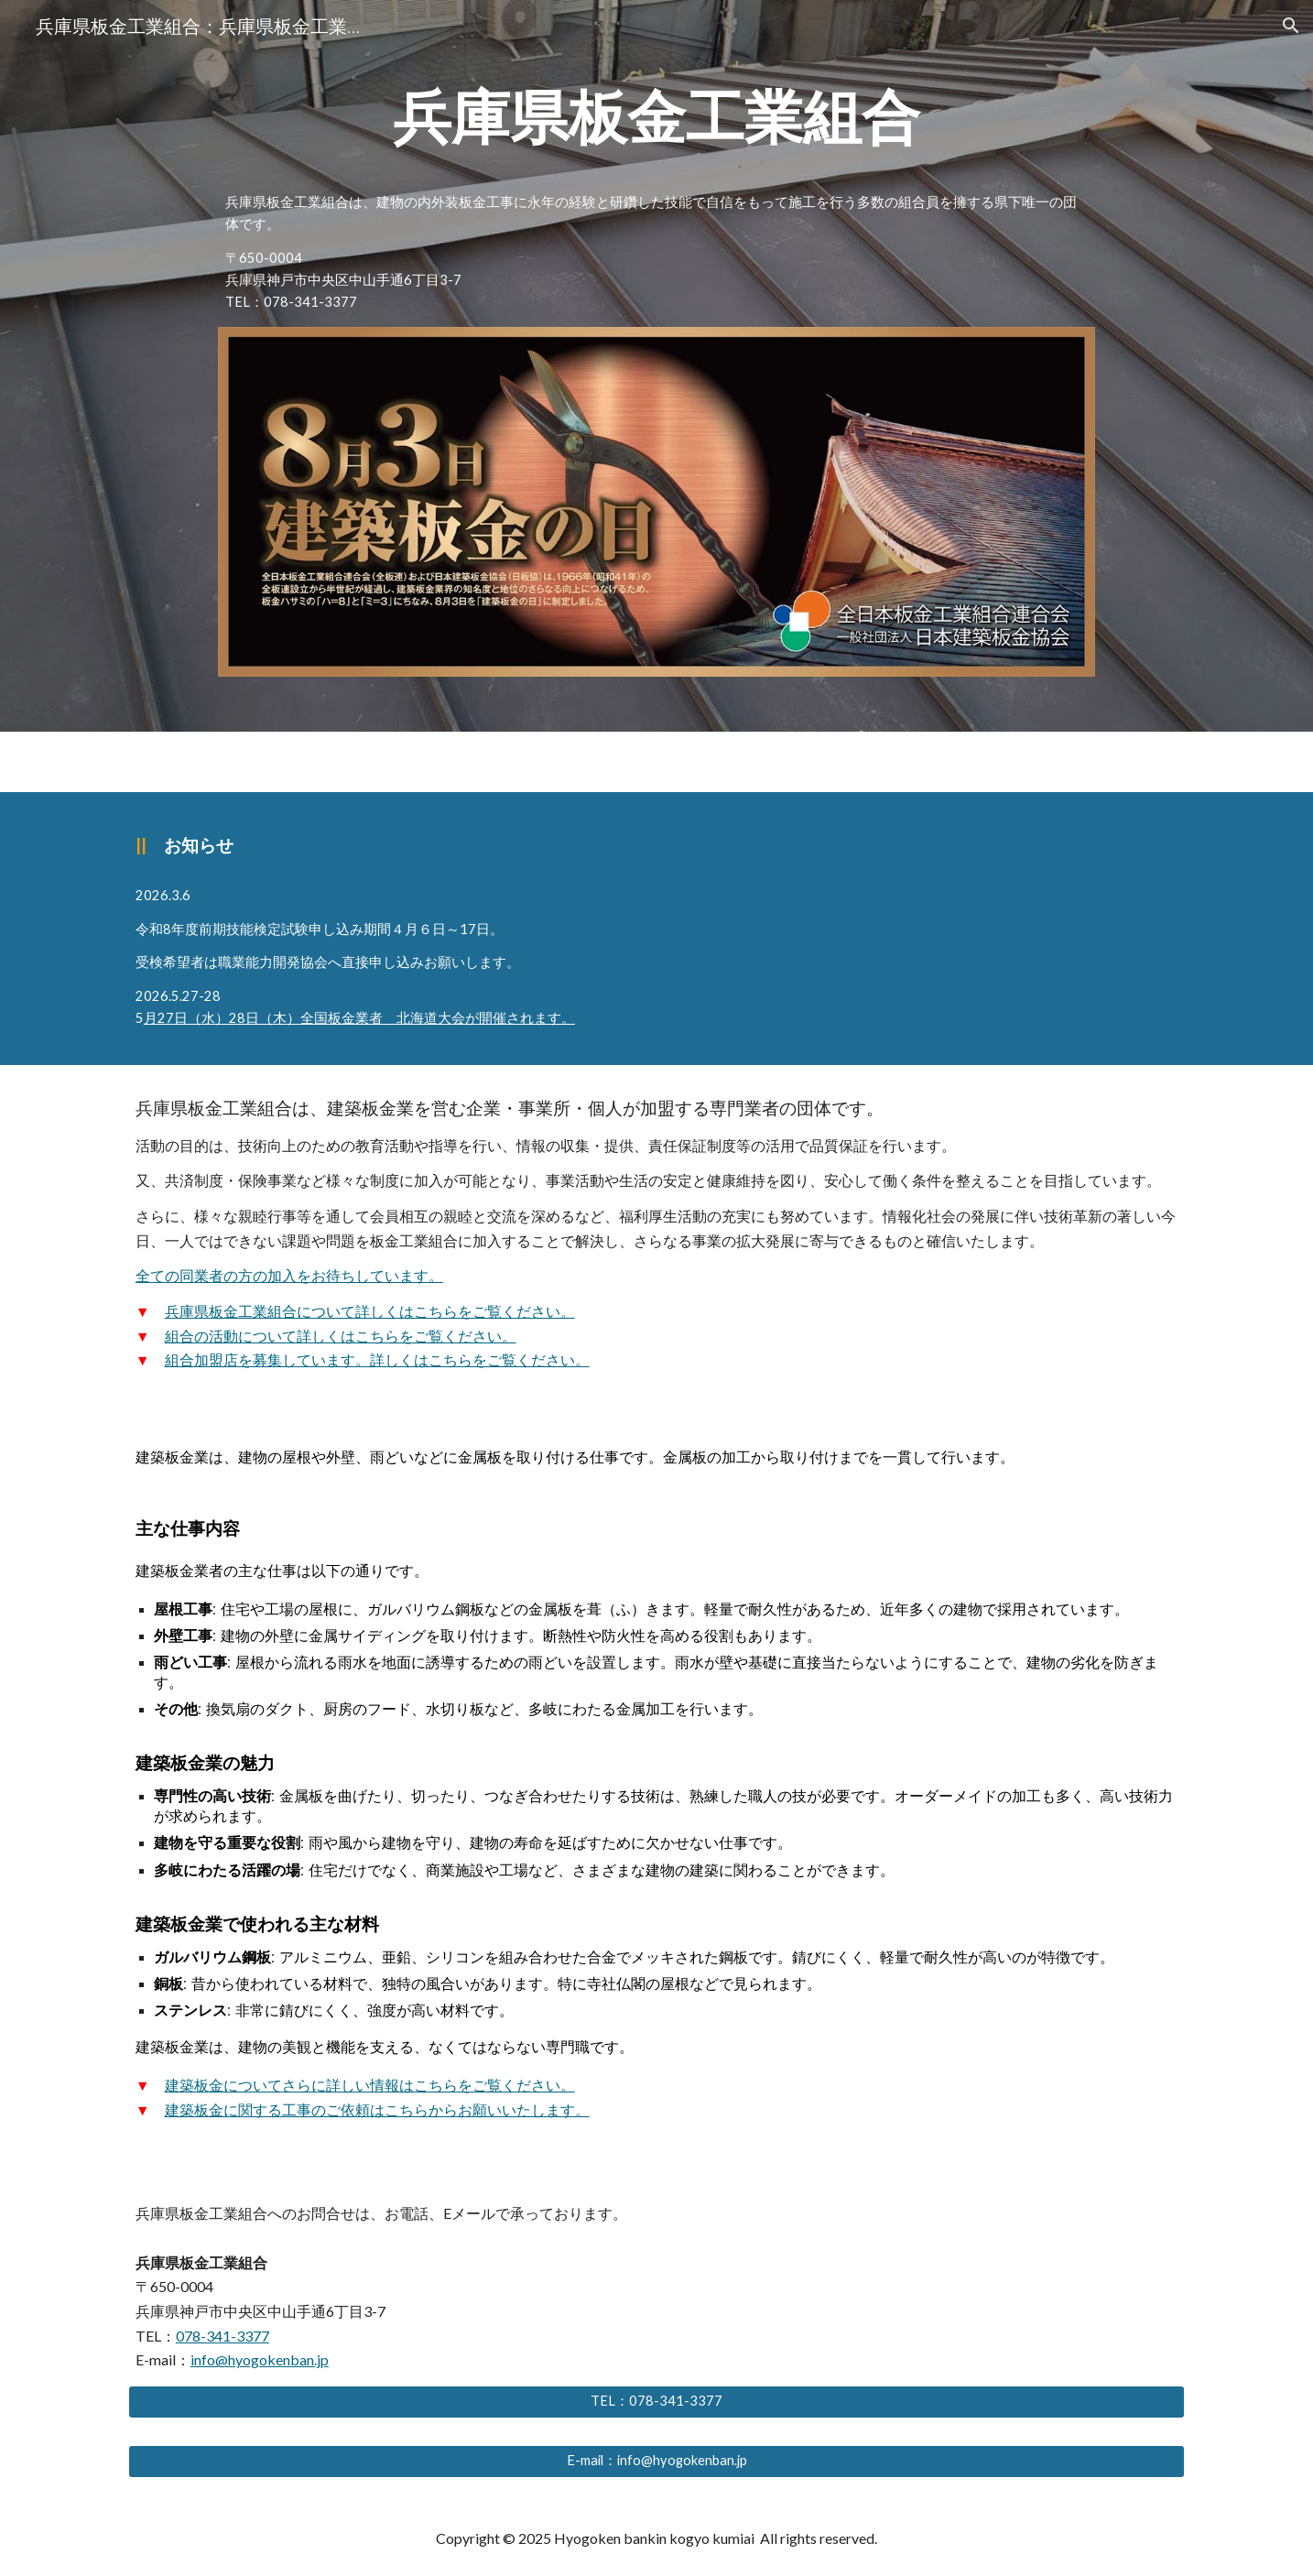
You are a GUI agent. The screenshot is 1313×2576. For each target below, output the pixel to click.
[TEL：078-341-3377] (656, 2402)
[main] (656, 117)
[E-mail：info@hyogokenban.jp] (656, 2462)
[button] (1291, 26)
